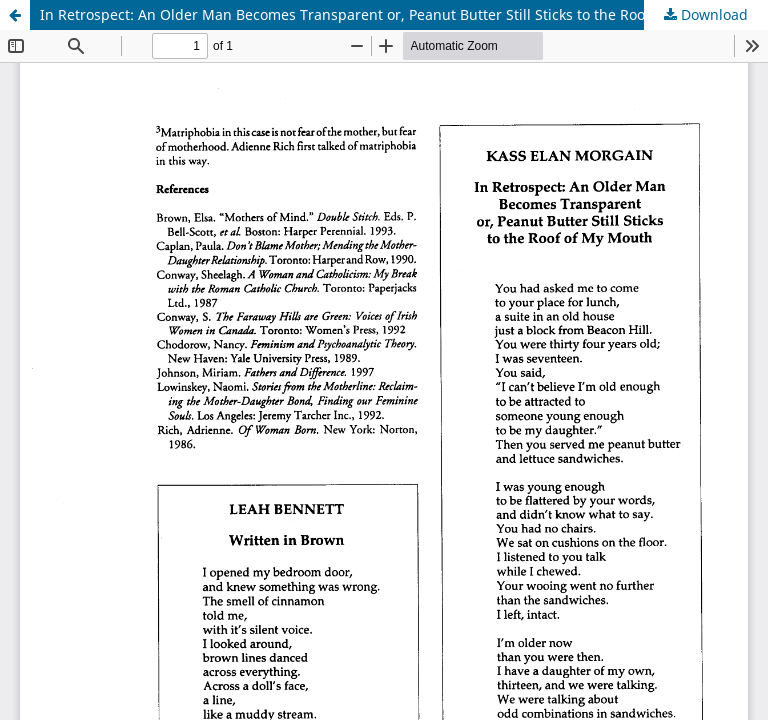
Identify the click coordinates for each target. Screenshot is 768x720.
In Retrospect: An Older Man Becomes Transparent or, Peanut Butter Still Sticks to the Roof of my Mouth (389, 14)
